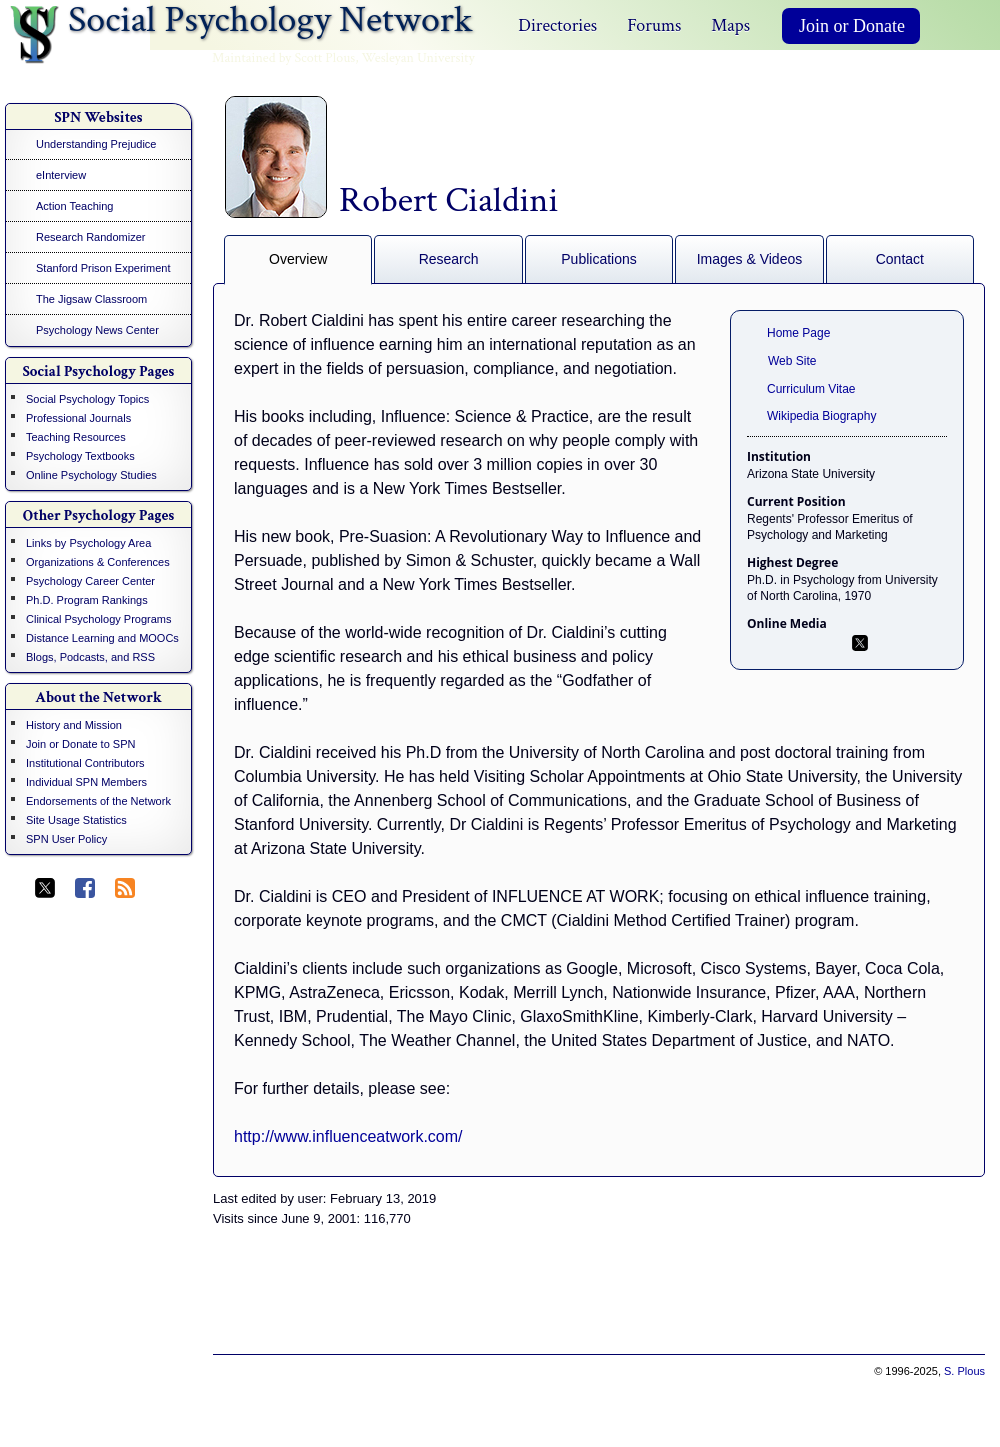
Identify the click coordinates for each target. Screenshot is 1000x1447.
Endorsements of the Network (98, 801)
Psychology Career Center (90, 581)
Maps (730, 25)
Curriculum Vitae (811, 389)
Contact (900, 259)
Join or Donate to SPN (80, 744)
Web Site (792, 361)
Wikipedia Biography (821, 416)
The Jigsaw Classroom (91, 299)
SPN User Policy (66, 839)
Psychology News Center (97, 330)
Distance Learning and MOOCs (102, 638)
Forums (654, 25)
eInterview (61, 175)
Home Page (798, 333)
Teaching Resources (76, 437)
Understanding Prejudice (96, 144)
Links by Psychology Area (88, 543)
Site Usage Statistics (76, 820)
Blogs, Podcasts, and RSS (90, 657)
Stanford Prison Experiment (103, 268)
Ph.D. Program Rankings (87, 600)
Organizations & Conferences (98, 562)
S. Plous (964, 1371)
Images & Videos (750, 259)
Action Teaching (74, 206)
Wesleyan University (418, 58)
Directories (557, 25)
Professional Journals (78, 418)
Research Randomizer (90, 237)
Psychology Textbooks (80, 456)
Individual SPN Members (86, 782)
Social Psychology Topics (87, 399)
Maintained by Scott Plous (283, 58)
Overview (298, 259)
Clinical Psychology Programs (99, 619)
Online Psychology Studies (91, 475)
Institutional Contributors (85, 763)
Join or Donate (852, 26)
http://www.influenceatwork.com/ (348, 1136)
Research (449, 259)
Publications (599, 259)
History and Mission (74, 725)
